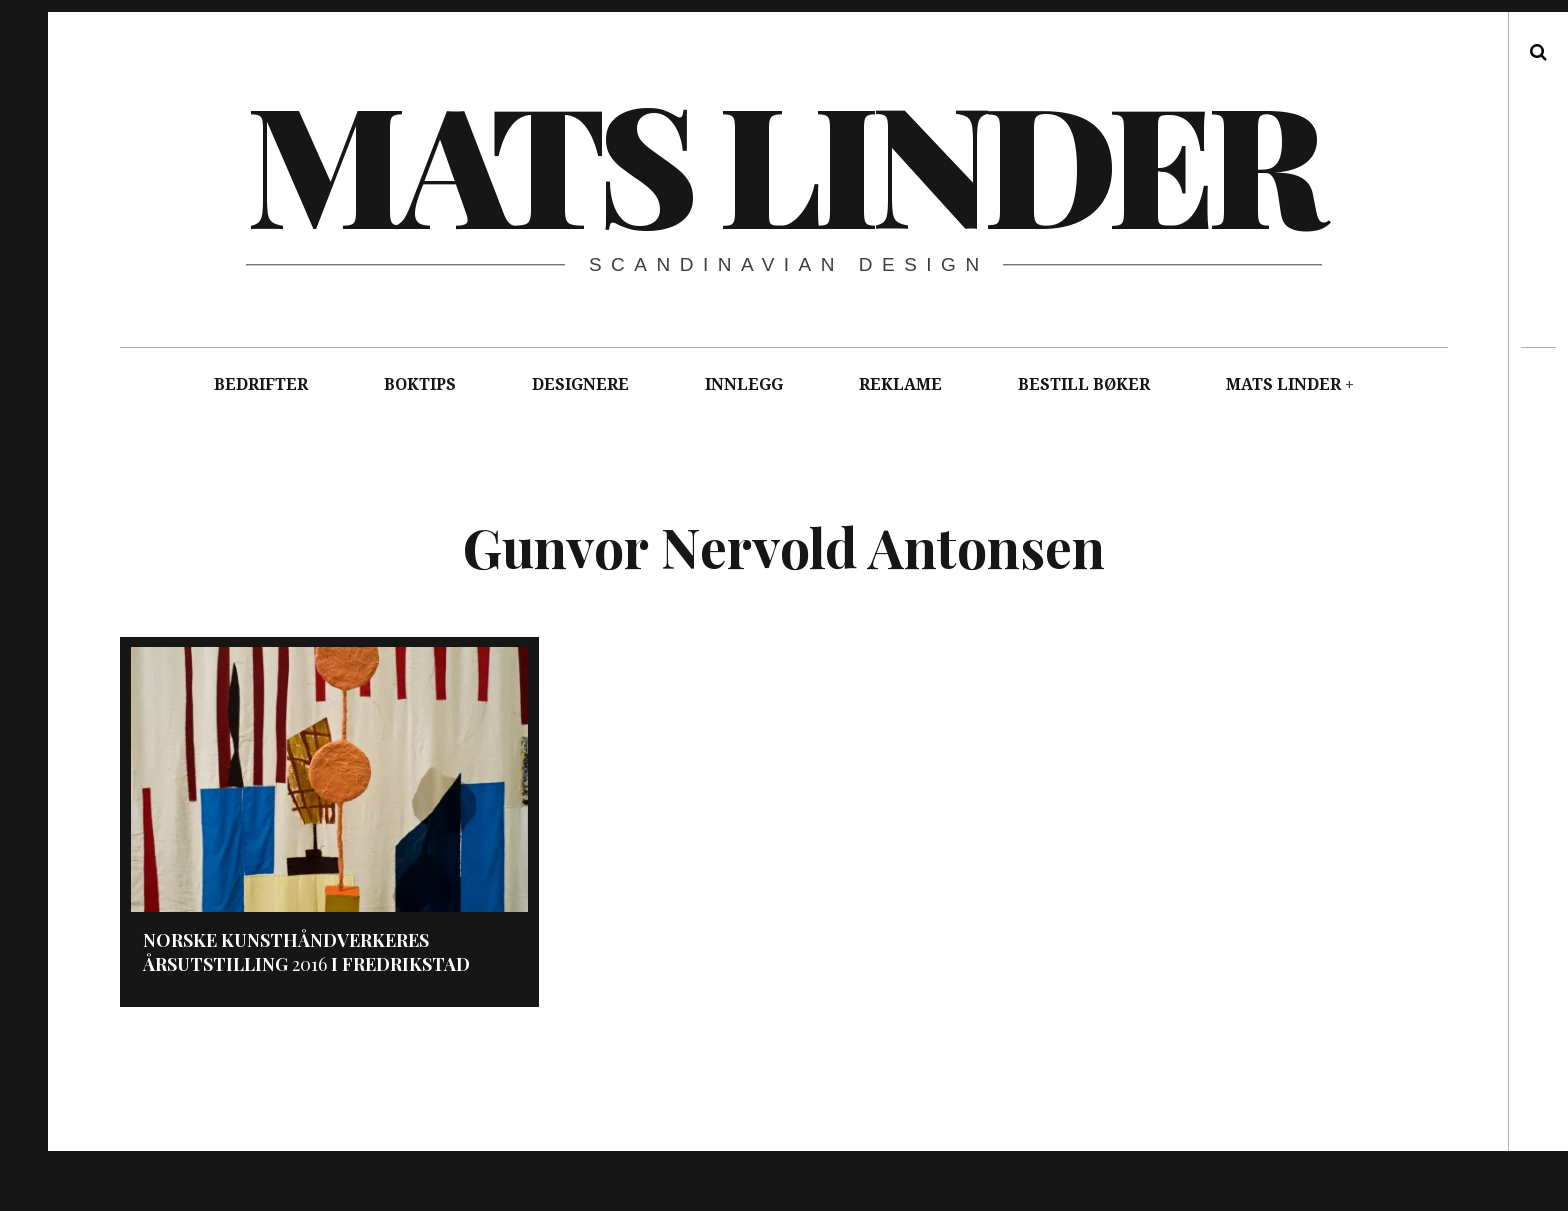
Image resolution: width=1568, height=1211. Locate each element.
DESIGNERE (580, 384)
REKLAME (900, 384)
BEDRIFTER (261, 384)
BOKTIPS (420, 384)
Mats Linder (782, 160)
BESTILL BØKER (1084, 384)
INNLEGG (744, 384)
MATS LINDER (1283, 384)
